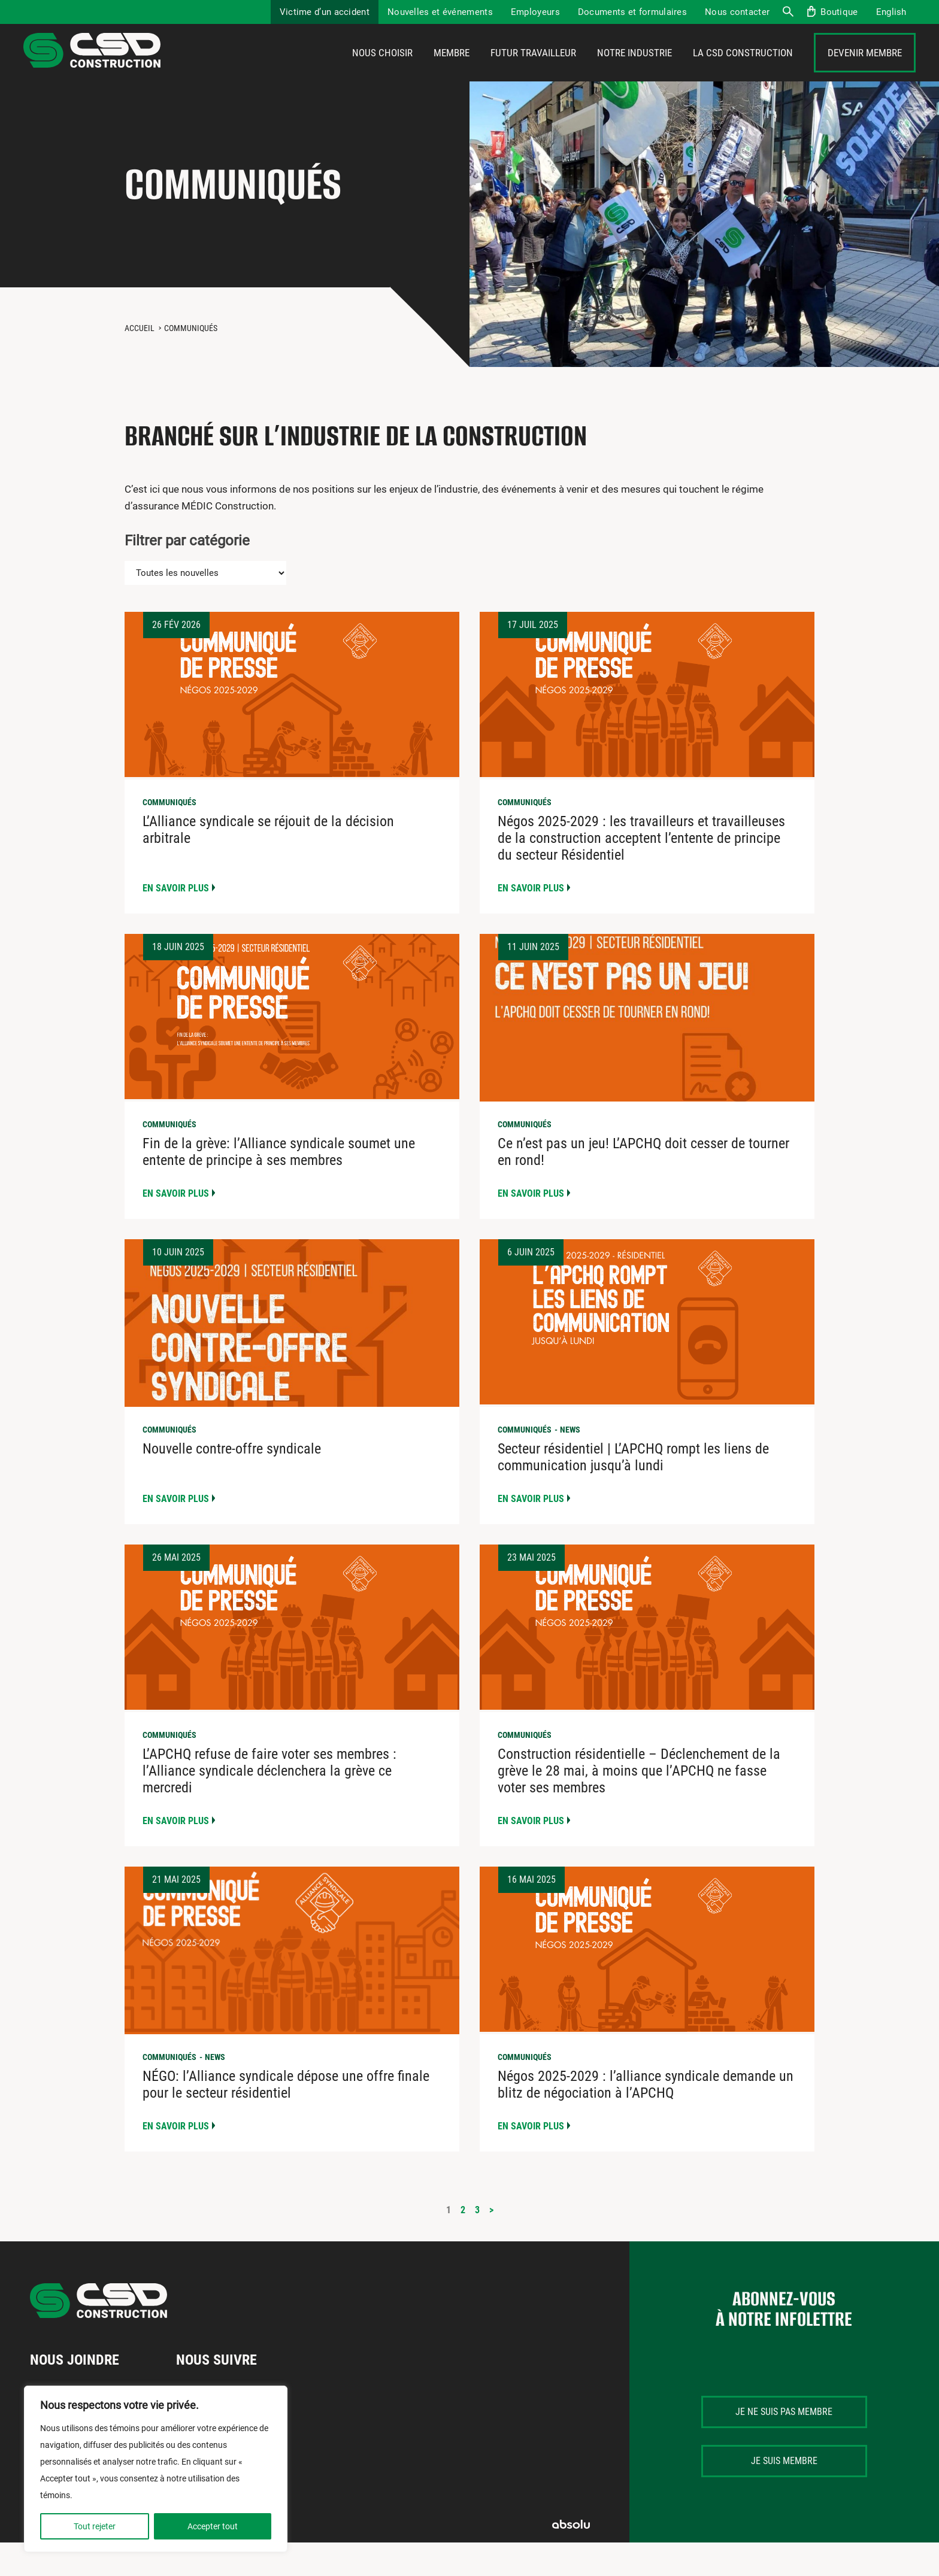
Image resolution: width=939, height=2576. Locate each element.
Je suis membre (784, 2494)
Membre (451, 70)
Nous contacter (737, 12)
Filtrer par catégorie (187, 574)
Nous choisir (382, 70)
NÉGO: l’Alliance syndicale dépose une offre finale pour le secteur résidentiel (286, 2118)
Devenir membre (865, 70)
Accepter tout (212, 2526)
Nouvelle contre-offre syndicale (232, 1482)
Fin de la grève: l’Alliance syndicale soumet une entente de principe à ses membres (279, 1185)
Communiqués (169, 836)
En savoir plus (176, 921)
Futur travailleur (533, 70)
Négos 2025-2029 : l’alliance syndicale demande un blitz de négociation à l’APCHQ (645, 2118)
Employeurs (535, 12)
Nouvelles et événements (440, 12)
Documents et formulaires (632, 12)
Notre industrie (634, 70)
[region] (155, 2469)
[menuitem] (891, 12)
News (570, 1463)
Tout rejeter (95, 2526)
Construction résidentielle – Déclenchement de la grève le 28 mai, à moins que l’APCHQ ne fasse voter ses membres (639, 1804)
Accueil (140, 361)
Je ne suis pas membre (783, 2445)
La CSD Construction (743, 70)
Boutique (839, 12)
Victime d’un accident (324, 12)
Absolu (571, 2557)
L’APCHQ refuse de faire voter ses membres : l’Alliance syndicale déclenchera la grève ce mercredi (269, 1804)
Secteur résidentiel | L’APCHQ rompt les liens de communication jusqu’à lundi (633, 1490)
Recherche (787, 12)
